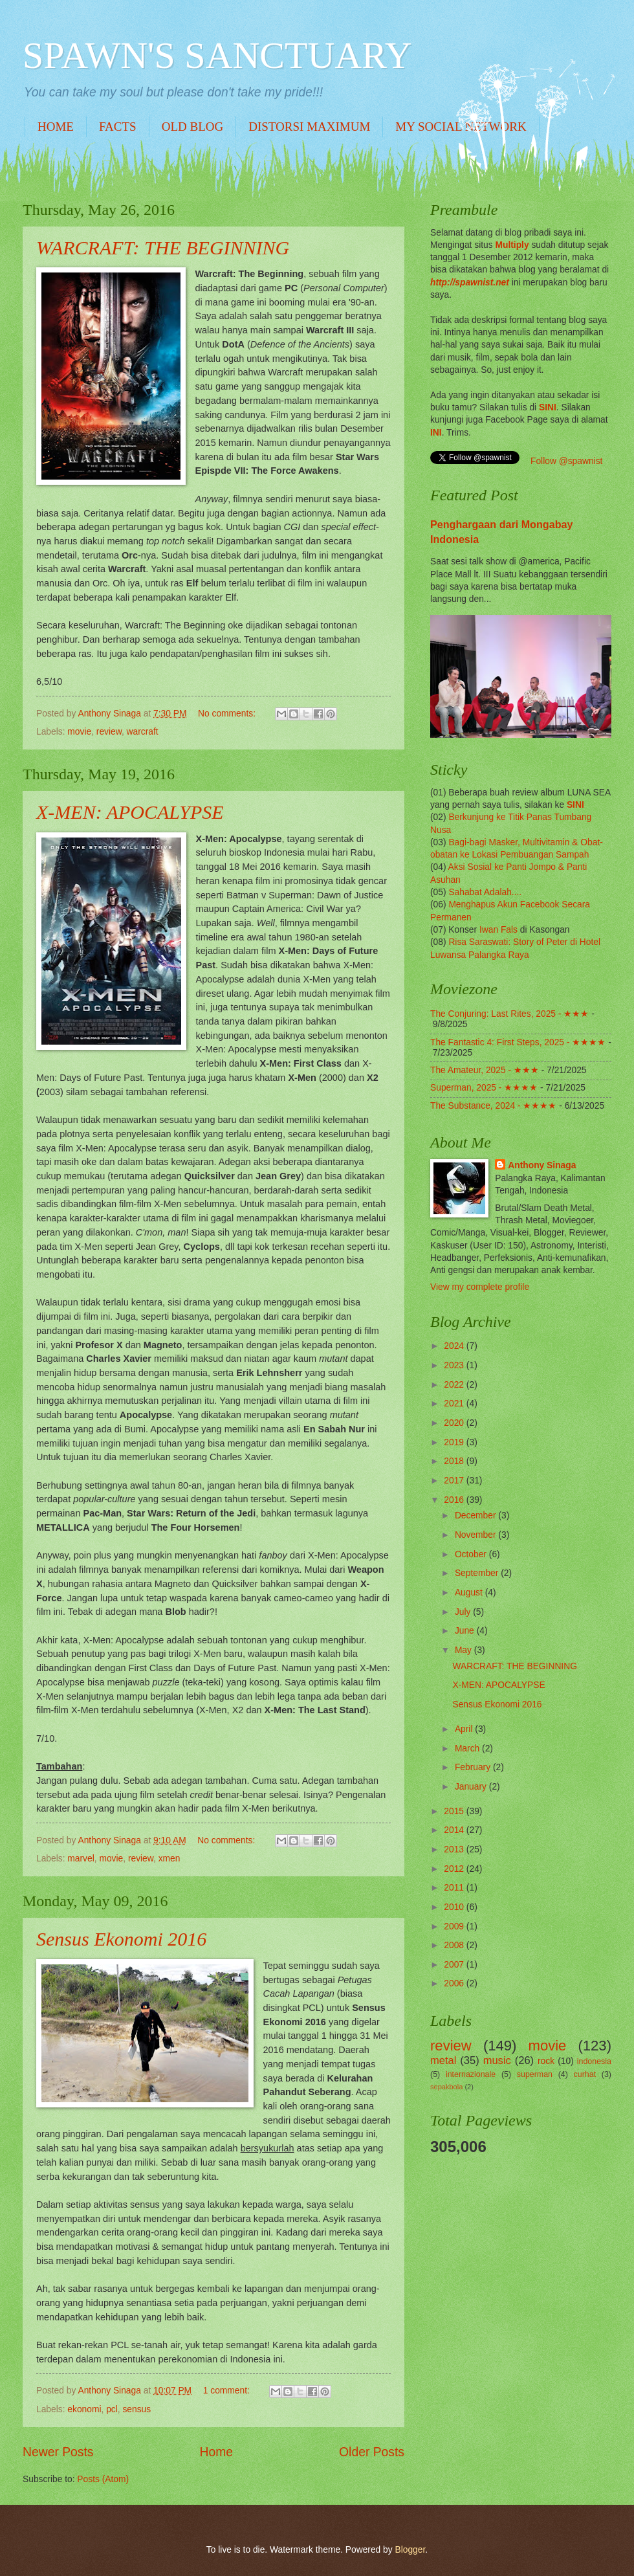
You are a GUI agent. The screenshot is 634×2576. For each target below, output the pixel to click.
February (474, 1767)
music (497, 2060)
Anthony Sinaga (542, 1165)
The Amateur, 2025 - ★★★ (484, 1070)
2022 (455, 1385)
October (472, 1554)
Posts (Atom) (103, 2479)
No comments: (228, 713)
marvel (80, 1858)
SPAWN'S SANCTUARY (217, 55)
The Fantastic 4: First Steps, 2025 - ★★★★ (518, 1042)
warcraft (142, 732)
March (468, 1748)
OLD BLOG (193, 126)
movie (79, 732)
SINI (547, 407)
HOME (56, 126)
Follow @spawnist (566, 461)
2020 (455, 1423)
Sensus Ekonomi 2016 (121, 1938)
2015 (455, 1811)
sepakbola (446, 2087)
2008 (455, 1945)
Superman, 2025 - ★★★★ (484, 1088)
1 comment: (227, 2390)
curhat (585, 2074)
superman (534, 2074)
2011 (455, 1888)
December (476, 1515)
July (464, 1612)
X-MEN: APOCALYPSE (130, 812)
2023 (455, 1365)
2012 (455, 1869)
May (464, 1650)
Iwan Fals (498, 930)
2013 (455, 1849)
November (476, 1535)
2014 (455, 1830)
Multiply (512, 245)
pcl (112, 2409)
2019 (455, 1442)
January (472, 1787)
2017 (455, 1480)
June (466, 1631)
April (465, 1729)
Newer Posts (58, 2452)
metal (443, 2060)
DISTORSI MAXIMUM (309, 126)
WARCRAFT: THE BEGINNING (162, 247)
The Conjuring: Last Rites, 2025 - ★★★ (509, 1014)
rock (546, 2061)
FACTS (118, 126)
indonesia (594, 2061)
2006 (455, 1983)
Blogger (410, 2550)
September (478, 1573)
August (470, 1592)
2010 (455, 1907)
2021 (455, 1403)
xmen (169, 1858)
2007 (455, 1965)
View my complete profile (479, 1287)
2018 (455, 1461)
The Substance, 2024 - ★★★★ (493, 1106)
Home (217, 2452)
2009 (455, 1926)
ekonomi (84, 2409)
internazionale (471, 2074)
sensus (136, 2409)
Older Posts (371, 2452)
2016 (455, 1500)
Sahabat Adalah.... (484, 892)
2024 (455, 1346)
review (109, 732)
